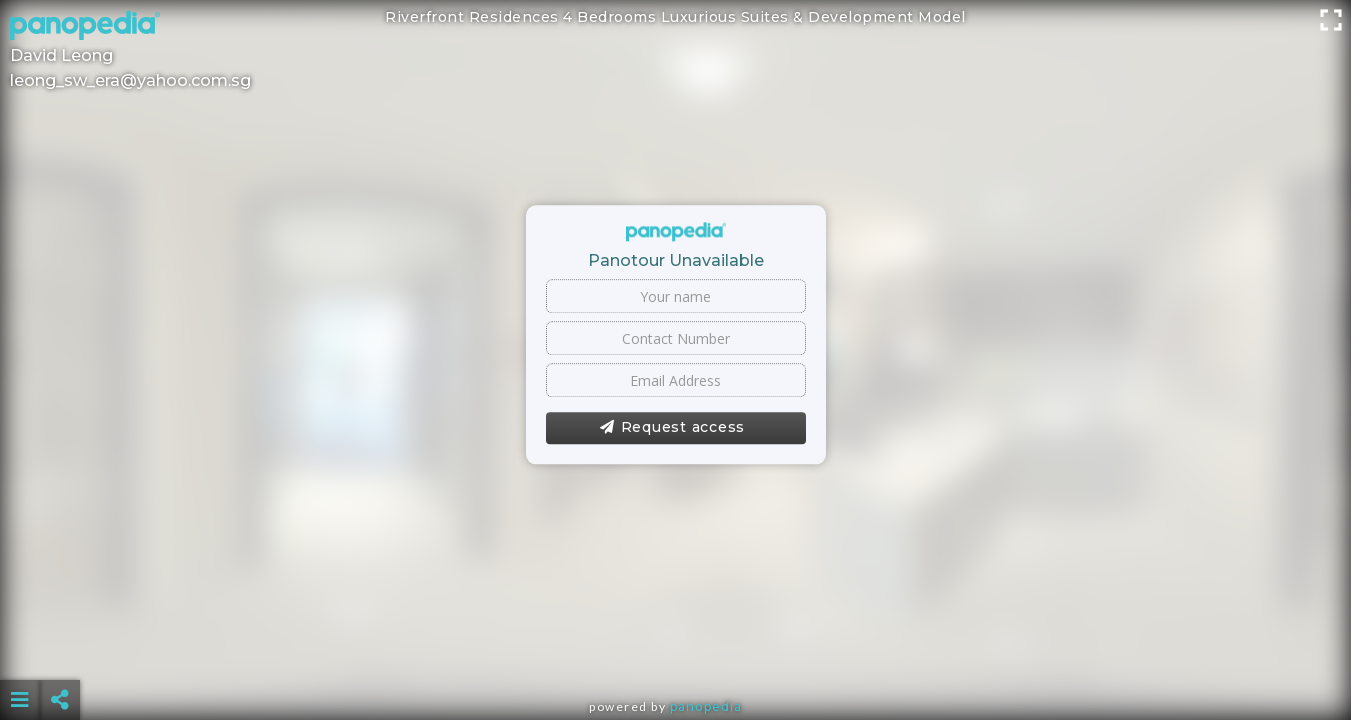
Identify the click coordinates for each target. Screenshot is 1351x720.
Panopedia (706, 706)
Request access (672, 428)
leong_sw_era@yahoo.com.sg (130, 80)
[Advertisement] (675, 650)
